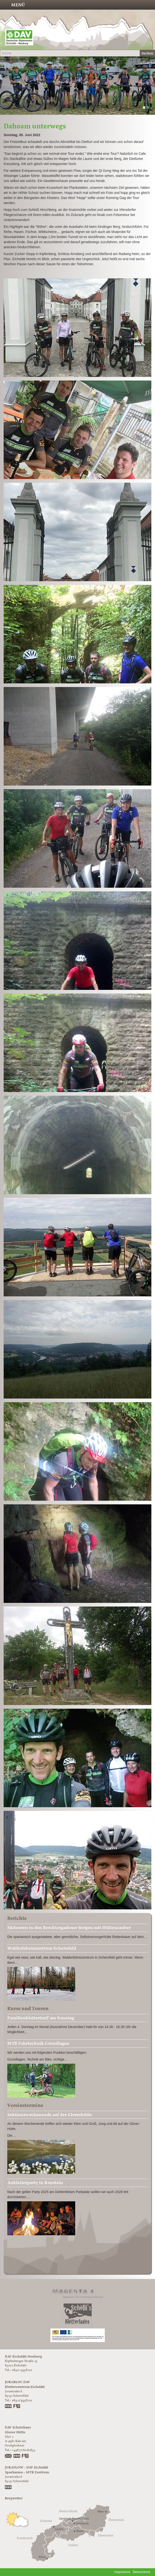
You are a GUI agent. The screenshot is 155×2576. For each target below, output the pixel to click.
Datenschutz (141, 2572)
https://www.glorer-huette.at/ (17, 2456)
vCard (17, 2406)
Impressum (122, 2572)
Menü (18, 4)
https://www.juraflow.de (8, 2487)
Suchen (147, 53)
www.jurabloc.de (8, 2406)
